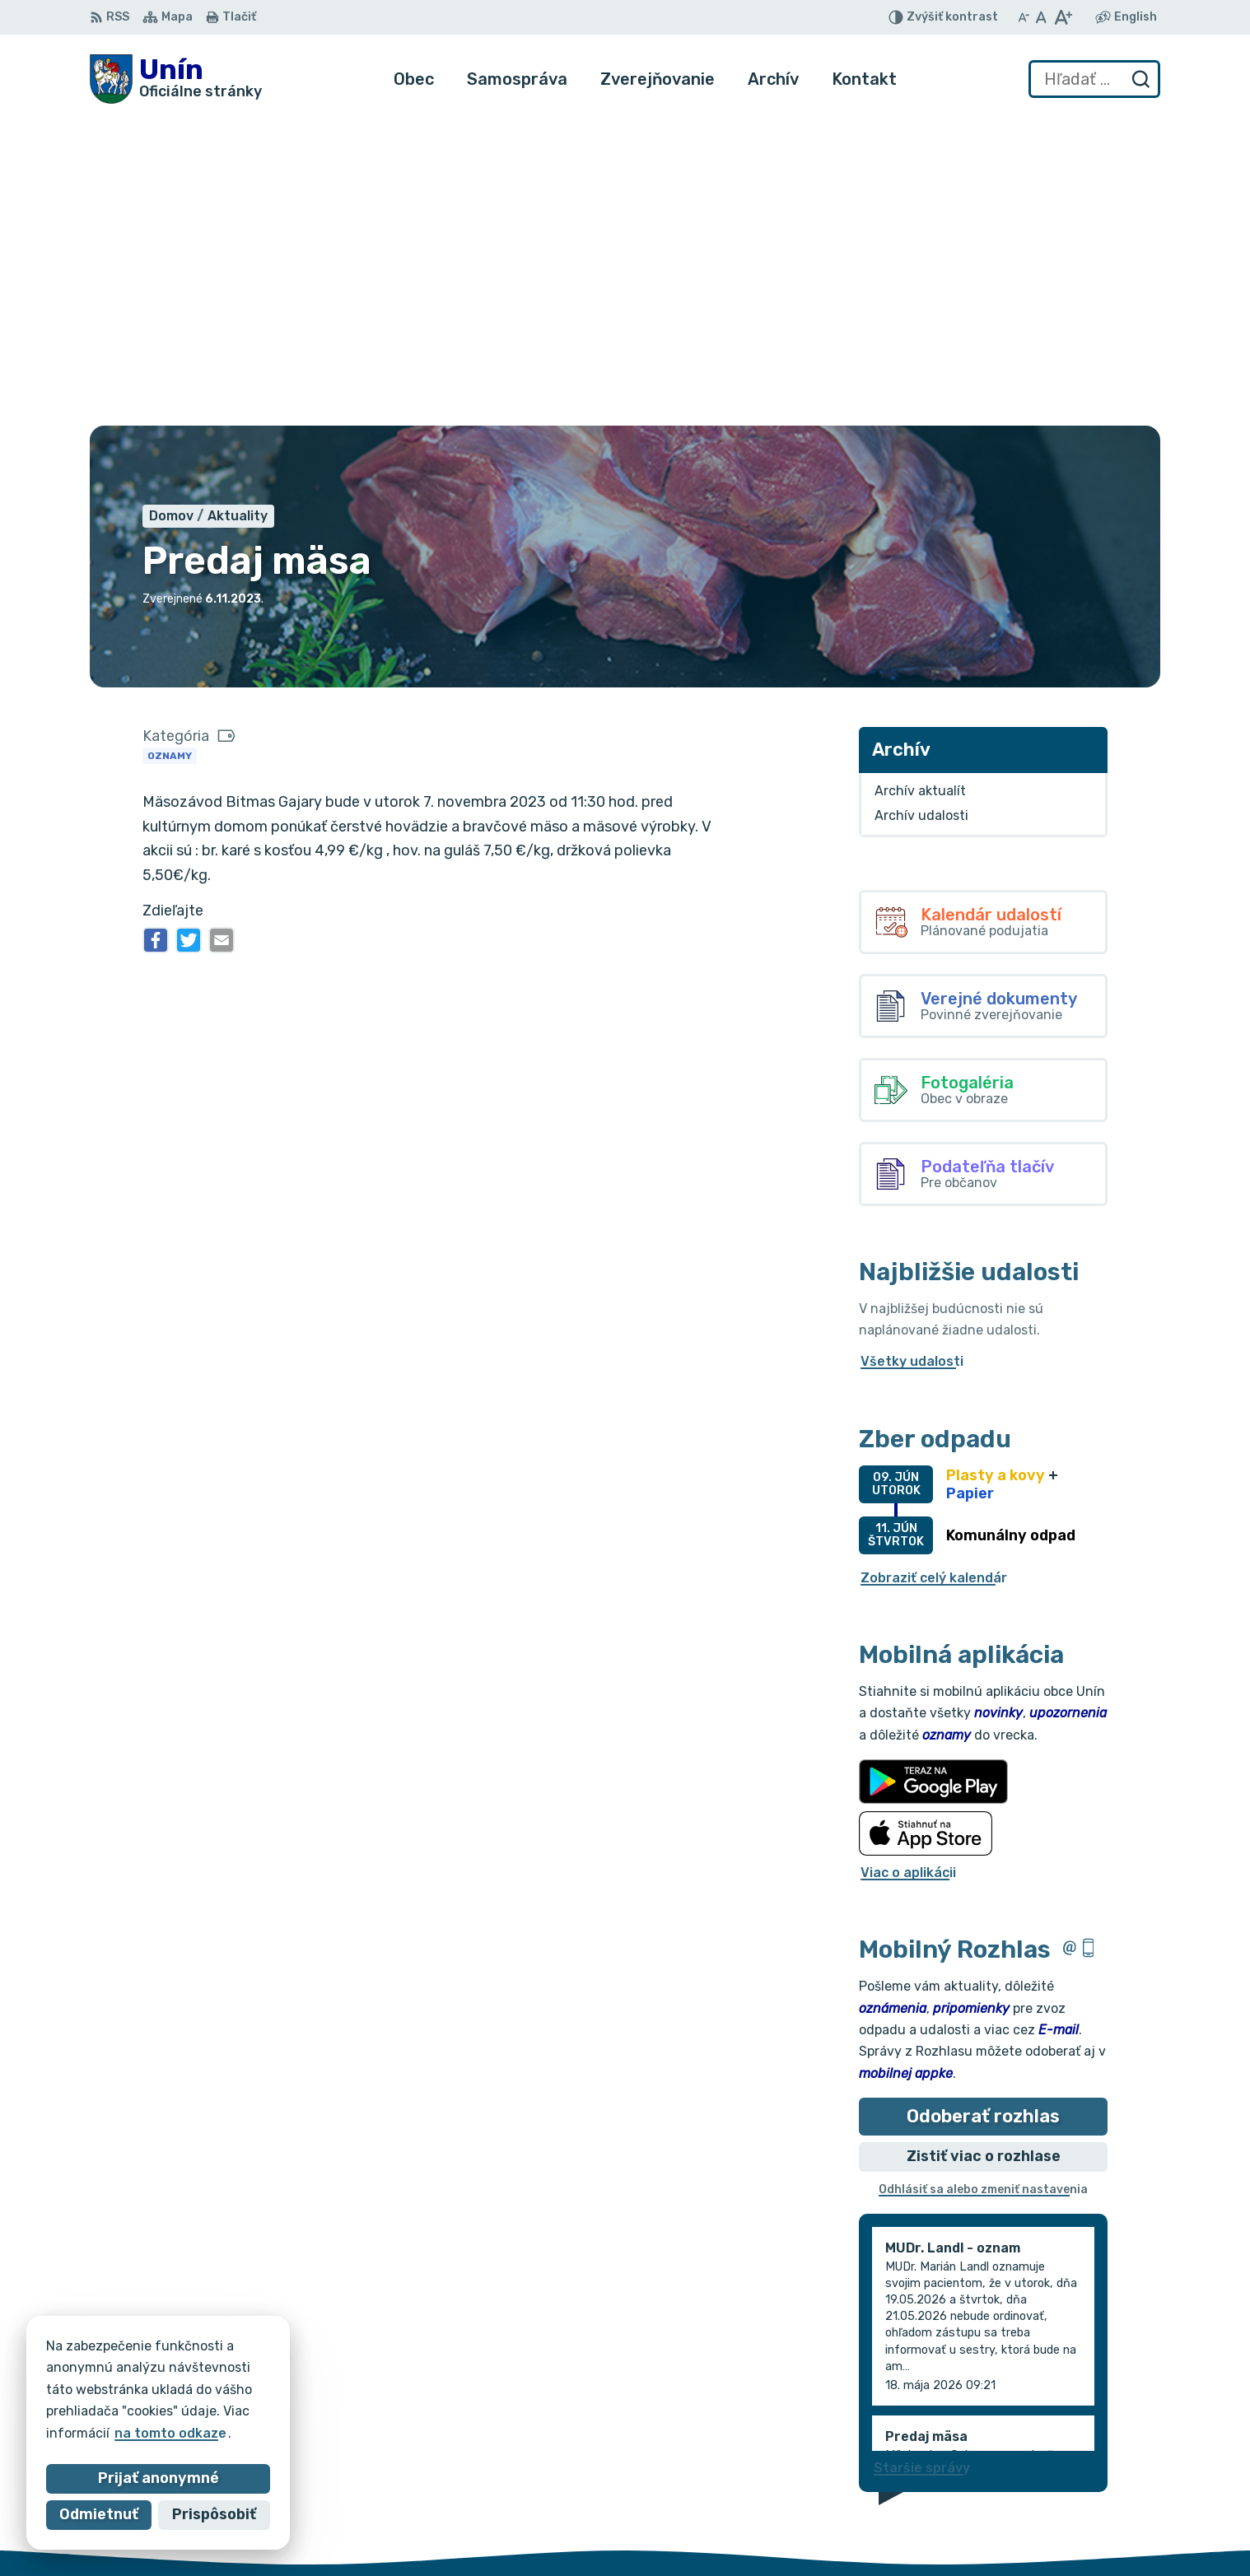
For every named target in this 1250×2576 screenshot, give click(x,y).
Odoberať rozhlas (983, 1807)
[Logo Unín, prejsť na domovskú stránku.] (176, 79)
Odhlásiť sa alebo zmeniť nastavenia (983, 1882)
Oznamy (169, 447)
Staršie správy (922, 2159)
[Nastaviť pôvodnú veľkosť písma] (1041, 17)
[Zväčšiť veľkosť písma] (1062, 17)
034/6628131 (1100, 2500)
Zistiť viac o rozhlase (984, 1848)
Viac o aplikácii (908, 1564)
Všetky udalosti (912, 1053)
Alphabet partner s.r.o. (333, 2372)
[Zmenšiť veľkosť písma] (1023, 17)
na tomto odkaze (170, 2433)
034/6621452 (1101, 2482)
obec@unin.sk (1101, 2519)
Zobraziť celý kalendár (934, 1269)
